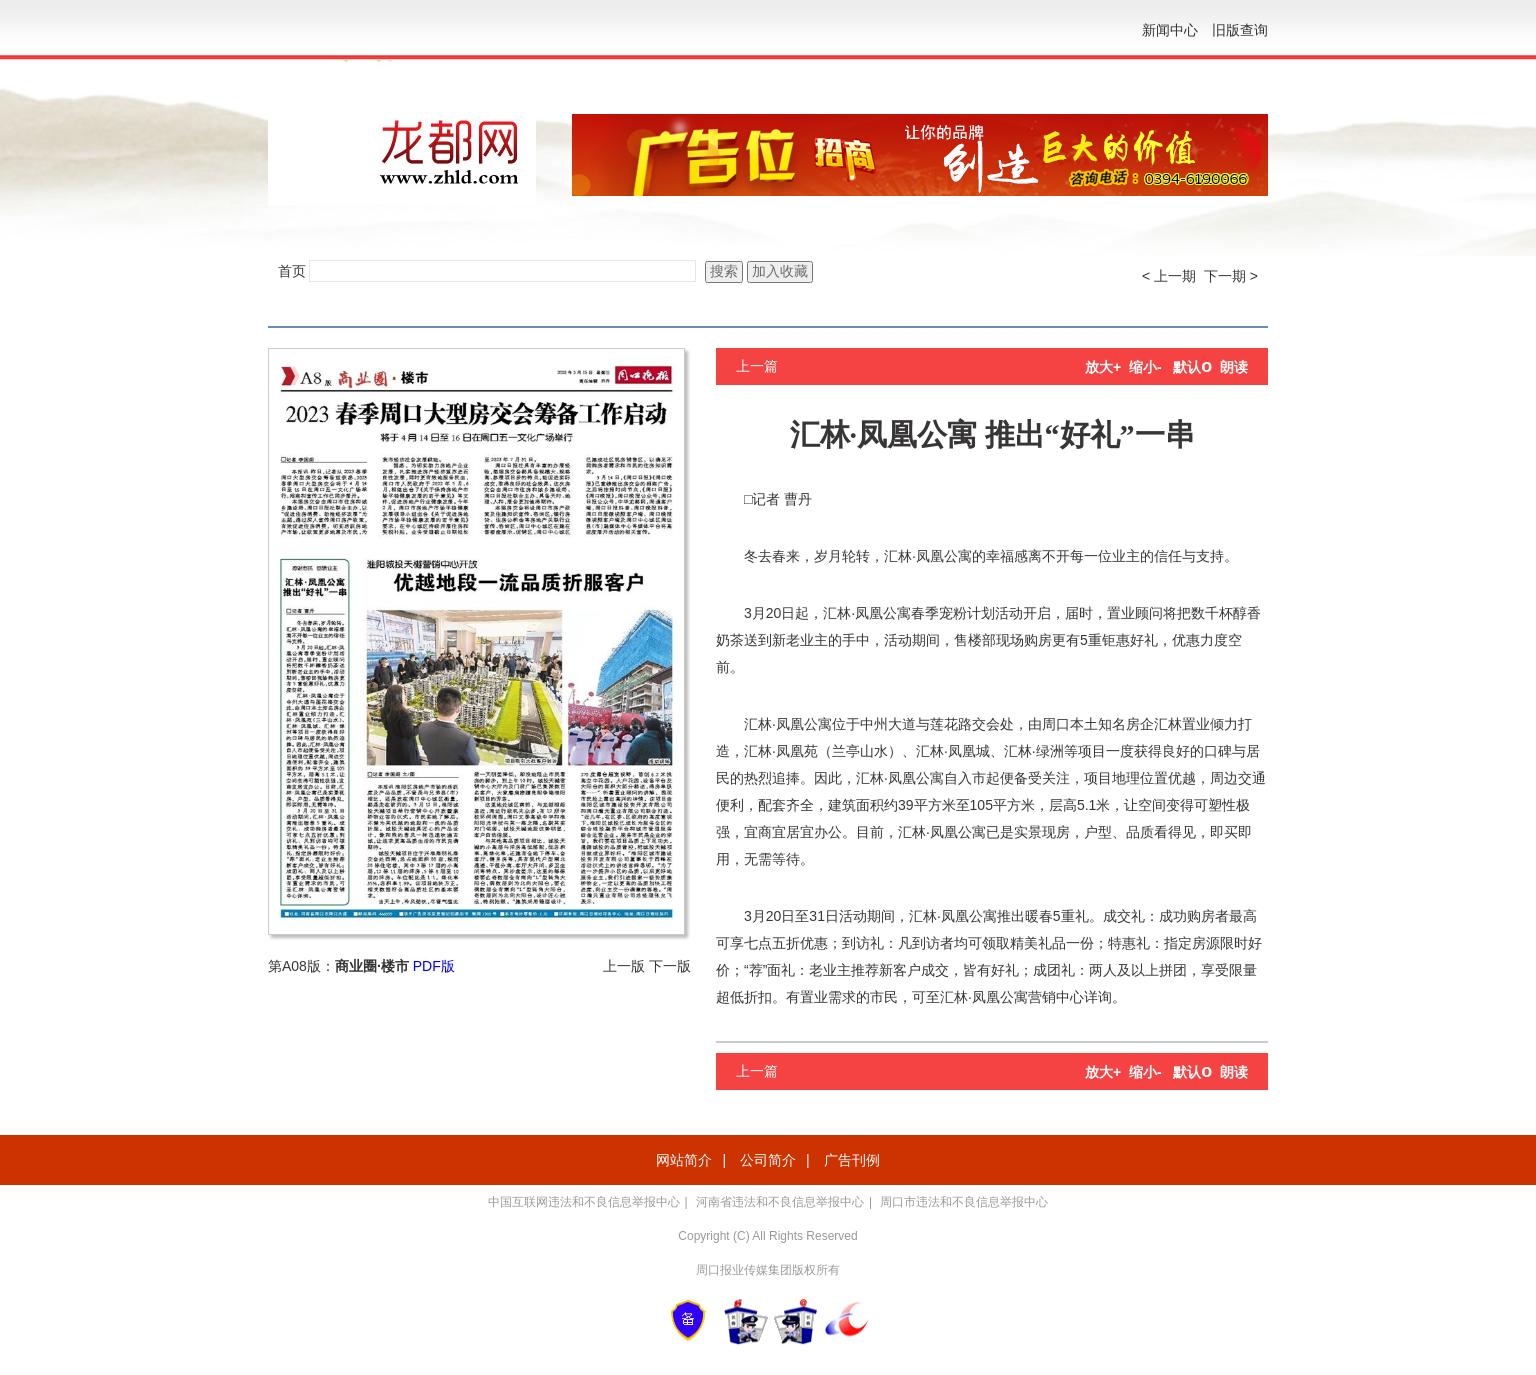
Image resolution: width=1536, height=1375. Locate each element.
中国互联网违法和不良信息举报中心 (584, 1202)
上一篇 (757, 366)
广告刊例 (852, 1160)
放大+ (1103, 367)
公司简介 (768, 1160)
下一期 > (1231, 276)
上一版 (624, 966)
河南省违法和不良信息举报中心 (780, 1202)
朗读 (1234, 367)
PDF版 (434, 966)
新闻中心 (1170, 30)
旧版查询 (1240, 30)
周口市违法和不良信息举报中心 (964, 1202)
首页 (292, 271)
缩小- (1145, 367)
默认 (1192, 367)
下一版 (670, 966)
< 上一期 (1169, 276)
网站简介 (684, 1160)
